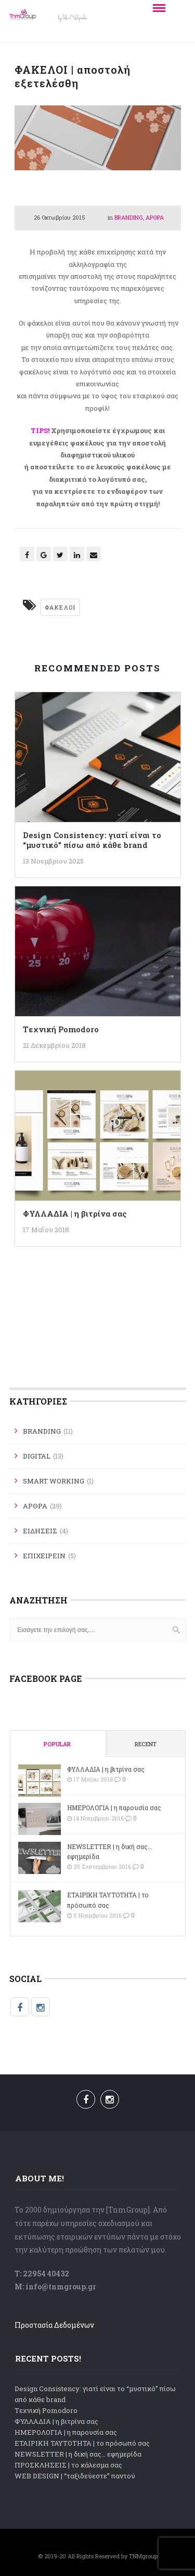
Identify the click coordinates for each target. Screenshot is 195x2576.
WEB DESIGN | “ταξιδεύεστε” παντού (75, 2475)
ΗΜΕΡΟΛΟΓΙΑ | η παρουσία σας (114, 1807)
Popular (57, 1744)
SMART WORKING (53, 1481)
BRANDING (128, 217)
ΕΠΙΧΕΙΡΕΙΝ (44, 1555)
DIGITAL (36, 1456)
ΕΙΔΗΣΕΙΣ (40, 1530)
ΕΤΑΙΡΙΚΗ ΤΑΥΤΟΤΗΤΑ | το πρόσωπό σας (108, 1900)
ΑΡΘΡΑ (155, 217)
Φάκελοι (60, 607)
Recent (146, 1744)
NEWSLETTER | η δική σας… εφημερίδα (109, 1851)
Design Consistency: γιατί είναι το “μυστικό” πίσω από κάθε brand (92, 840)
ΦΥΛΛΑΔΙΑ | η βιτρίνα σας (74, 1213)
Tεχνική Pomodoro (61, 1029)
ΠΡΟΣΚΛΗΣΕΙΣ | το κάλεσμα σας (68, 2465)
